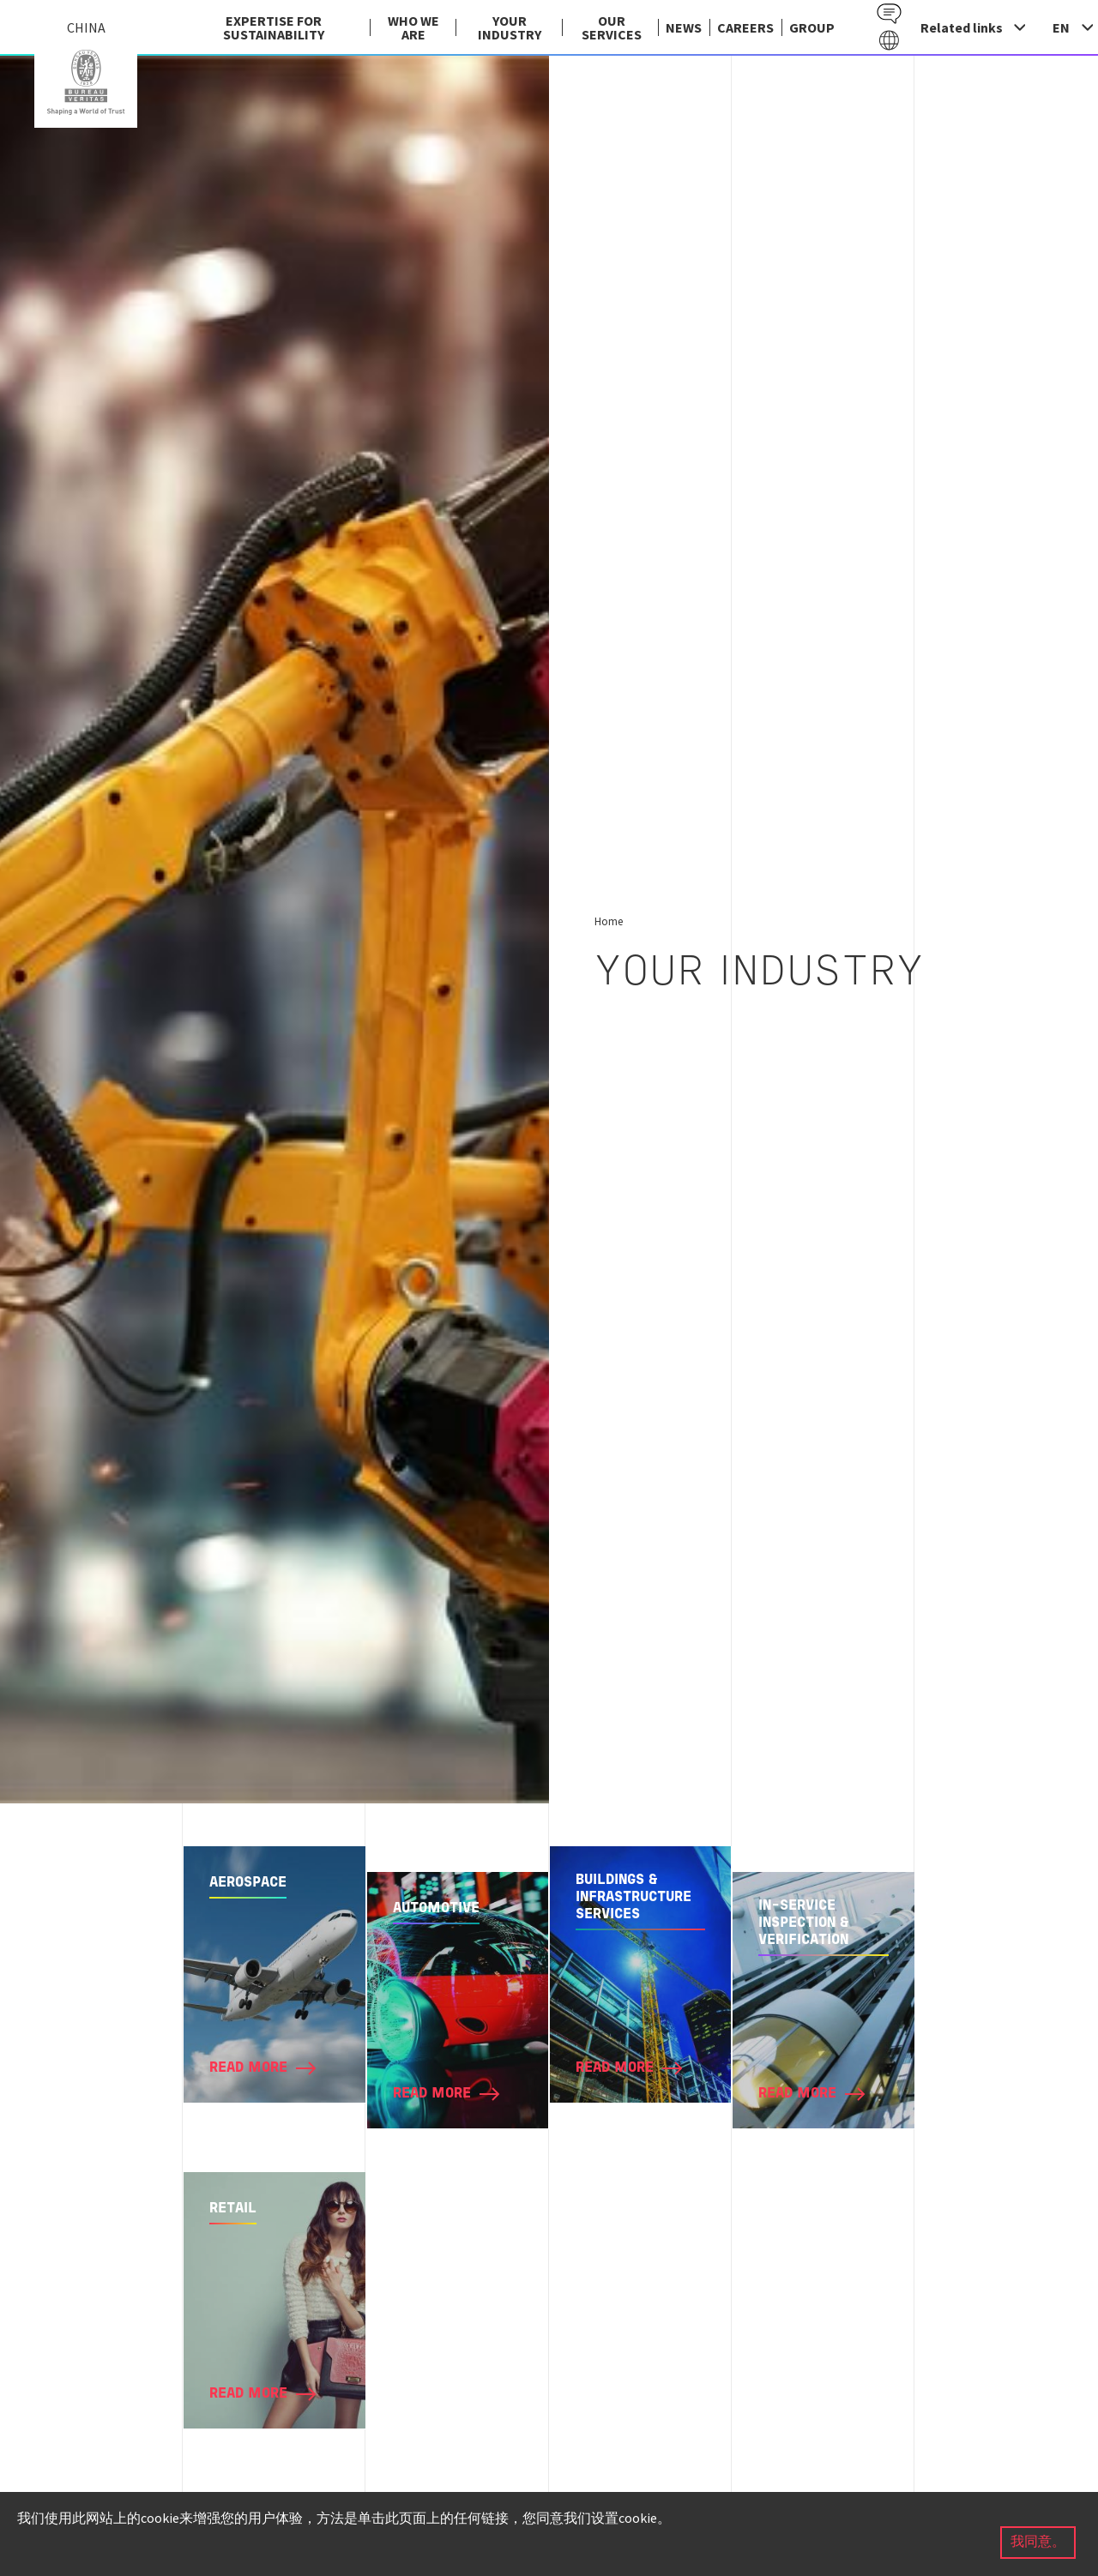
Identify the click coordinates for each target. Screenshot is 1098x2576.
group (812, 27)
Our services (612, 27)
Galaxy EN (889, 41)
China (85, 82)
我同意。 (1038, 2543)
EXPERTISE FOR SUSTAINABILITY (273, 27)
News (684, 27)
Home (608, 921)
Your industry (509, 27)
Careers (745, 27)
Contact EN (889, 13)
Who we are (413, 27)
